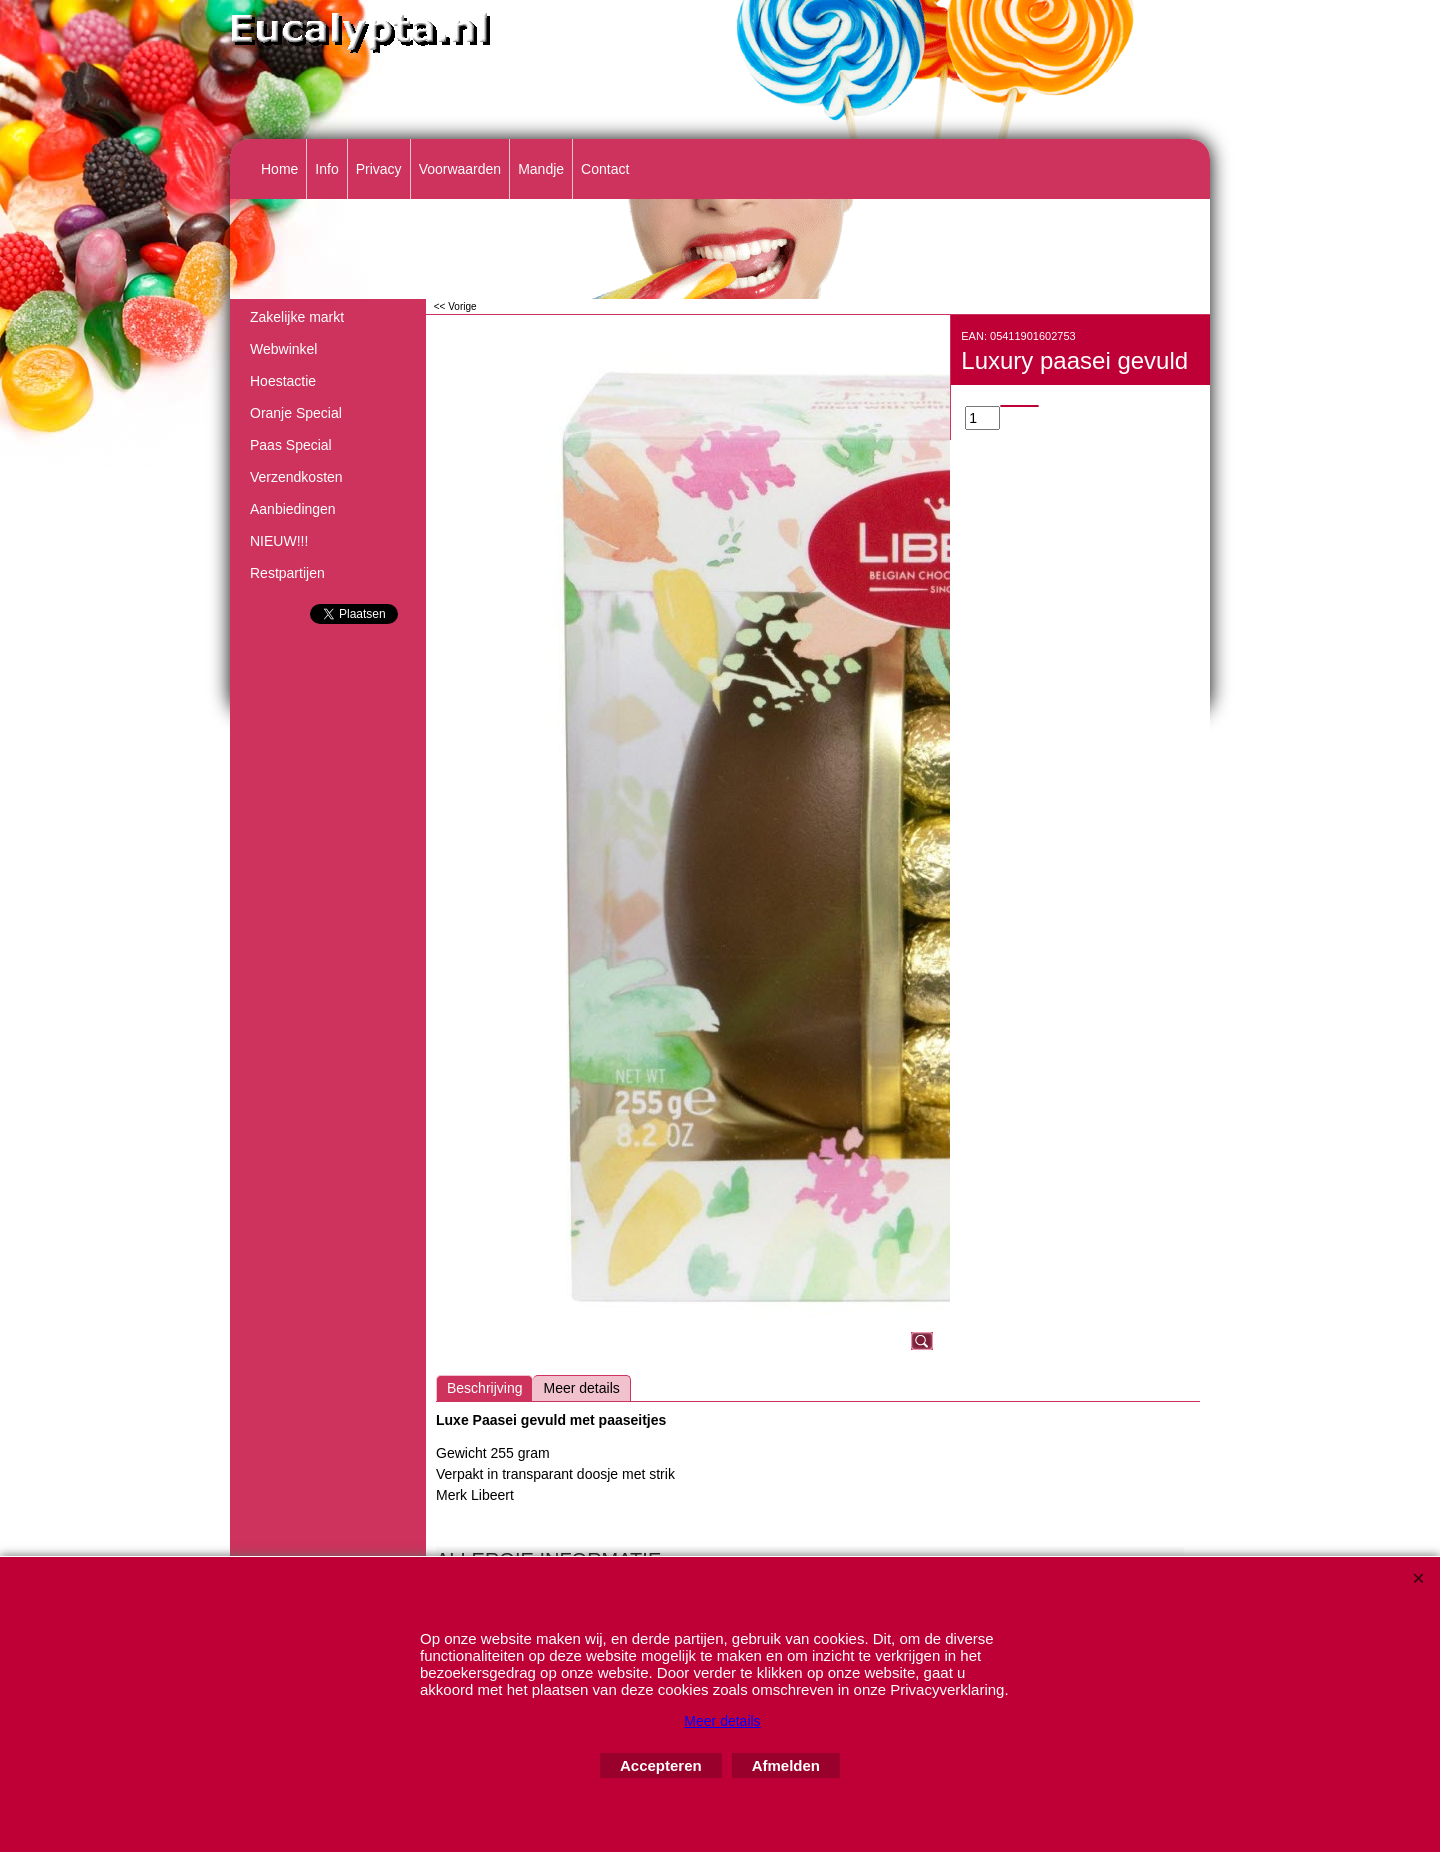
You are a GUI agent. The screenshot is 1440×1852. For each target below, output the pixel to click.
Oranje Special (296, 413)
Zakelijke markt (297, 317)
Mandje (541, 169)
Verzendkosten (296, 477)
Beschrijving (484, 1388)
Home (279, 169)
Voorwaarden (460, 169)
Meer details (581, 1388)
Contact (605, 169)
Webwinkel (283, 349)
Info (326, 169)
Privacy (379, 169)
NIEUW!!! (279, 541)
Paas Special (291, 445)
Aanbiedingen (293, 509)
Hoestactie (283, 381)
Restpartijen (287, 573)
